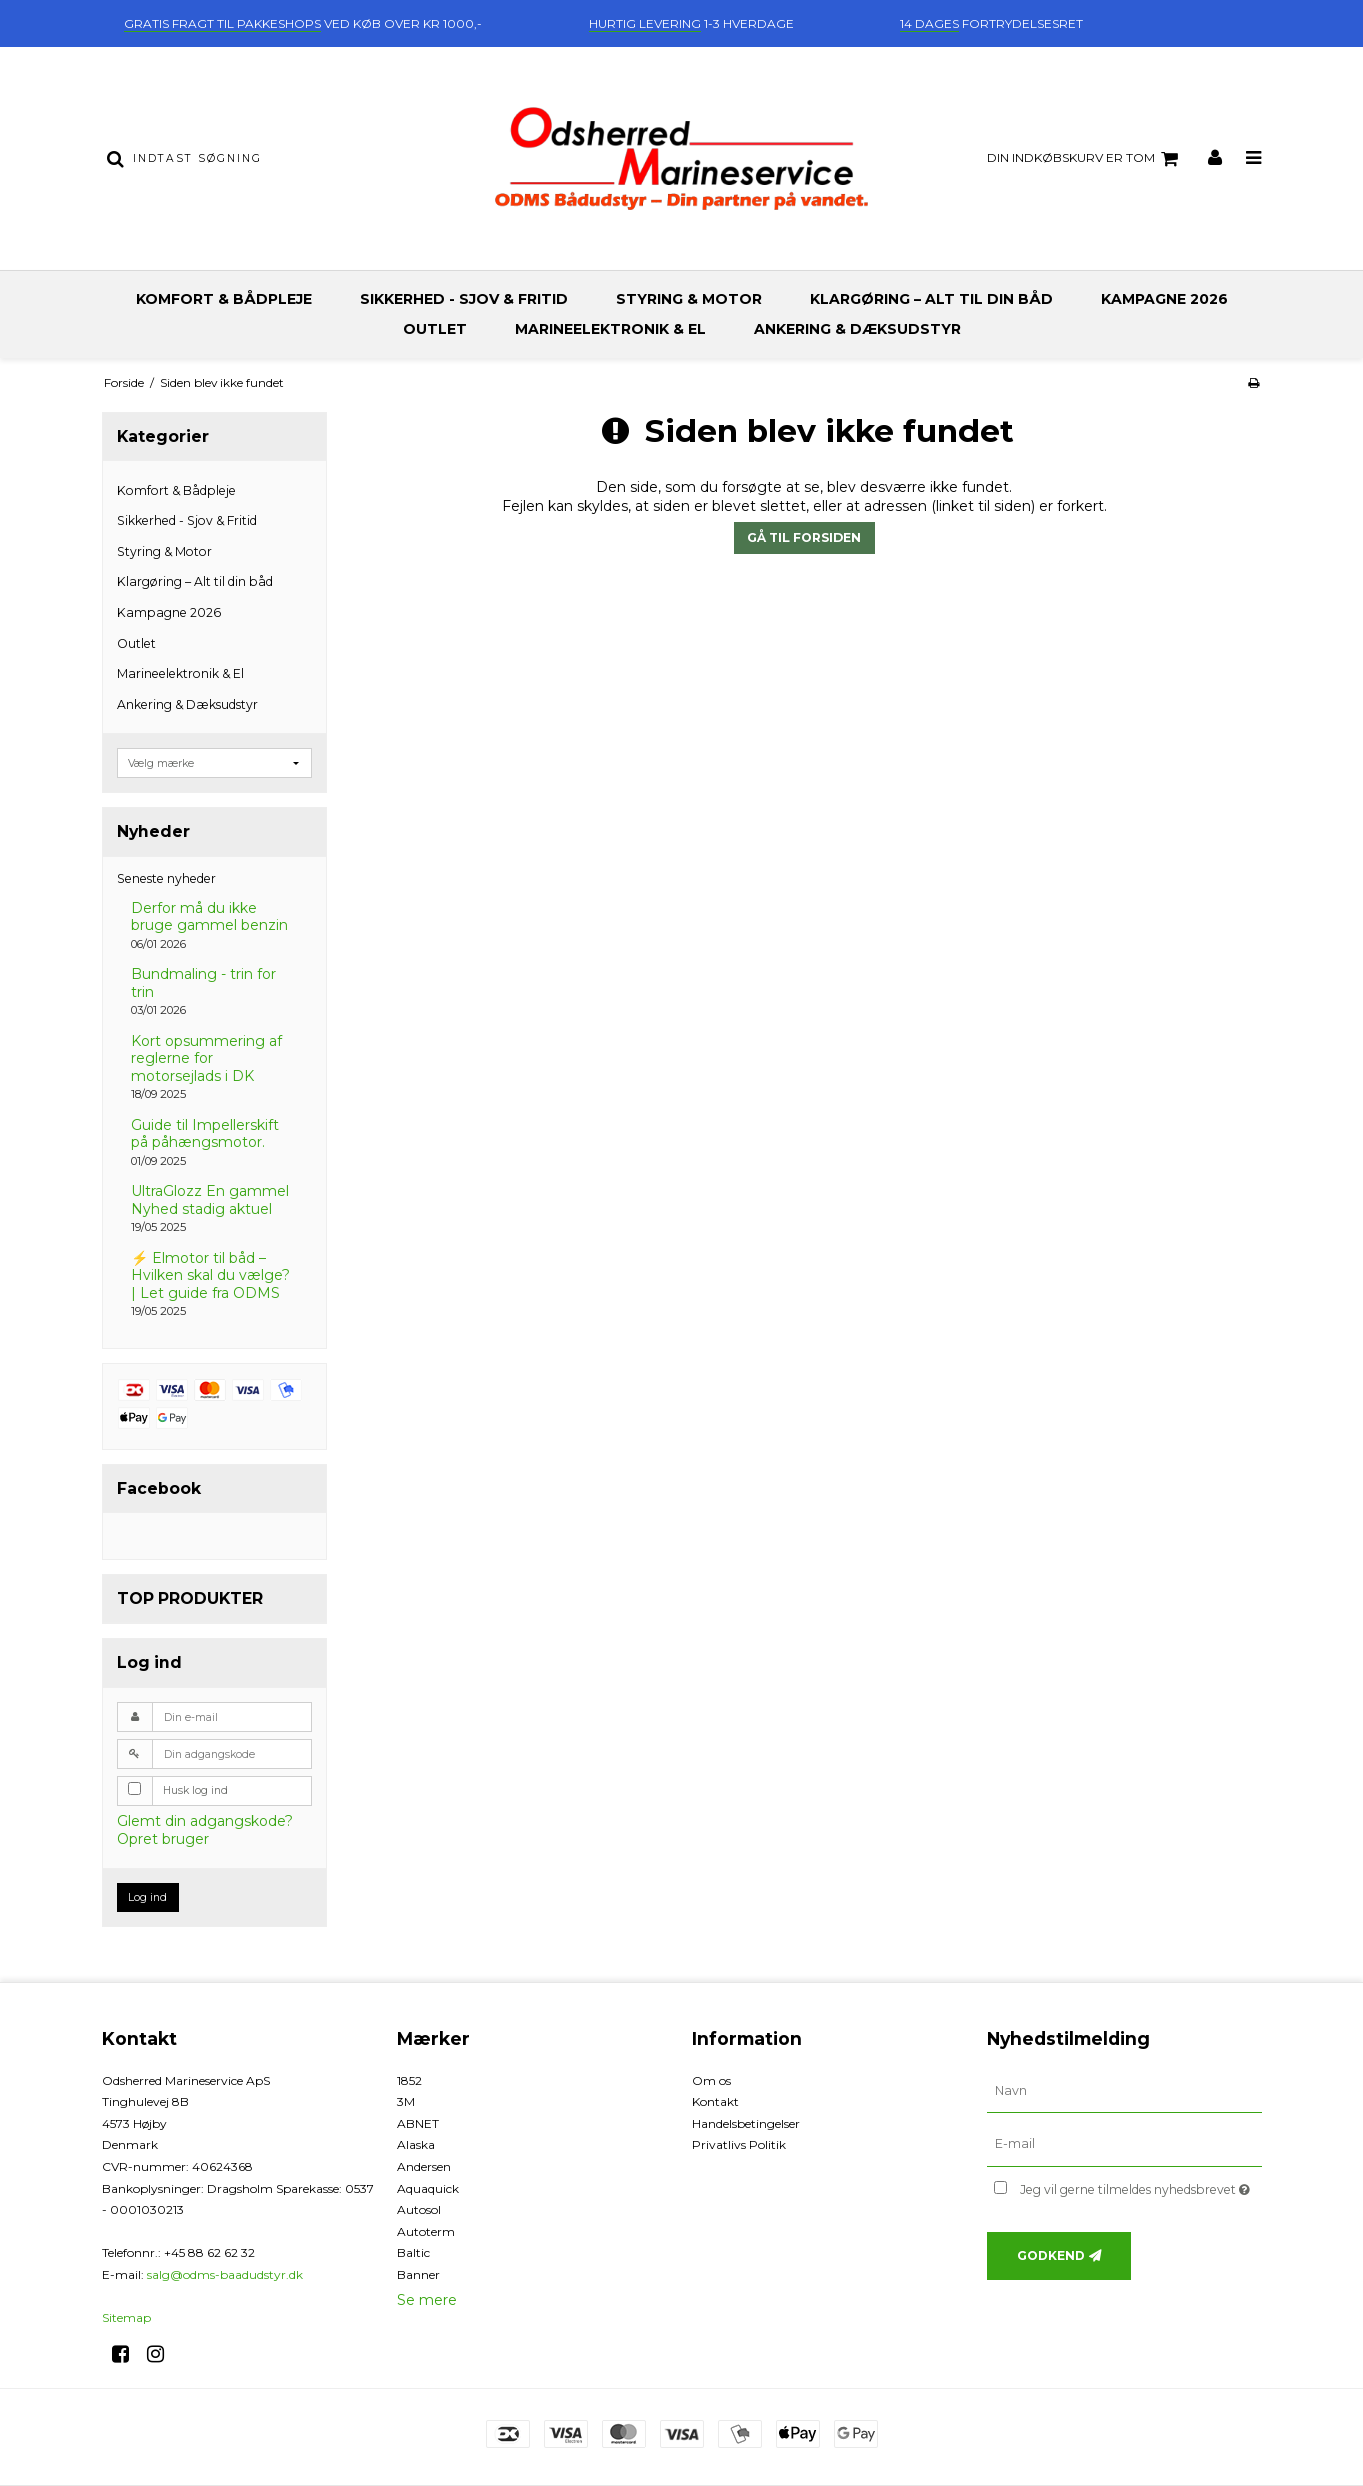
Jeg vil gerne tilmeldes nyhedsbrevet (1140, 2185)
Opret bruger (163, 1839)
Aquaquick (428, 2188)
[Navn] (1124, 2090)
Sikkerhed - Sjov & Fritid (464, 299)
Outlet (435, 329)
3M (406, 2101)
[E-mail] (1124, 2144)
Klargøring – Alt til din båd (931, 299)
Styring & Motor (689, 299)
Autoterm (426, 2231)
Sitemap (126, 2317)
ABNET (418, 2123)
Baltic (413, 2252)
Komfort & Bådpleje (224, 299)
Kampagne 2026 (1164, 299)
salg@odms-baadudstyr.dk (225, 2274)
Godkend (1051, 2255)
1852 (409, 2080)
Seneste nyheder (166, 878)
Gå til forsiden (804, 537)
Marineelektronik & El (610, 329)
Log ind (147, 1897)
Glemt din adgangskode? (205, 1821)
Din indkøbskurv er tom (1085, 159)
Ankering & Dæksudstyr (857, 329)
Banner (418, 2274)
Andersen (424, 2166)
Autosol (419, 2209)
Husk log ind (195, 1790)
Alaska (416, 2144)
